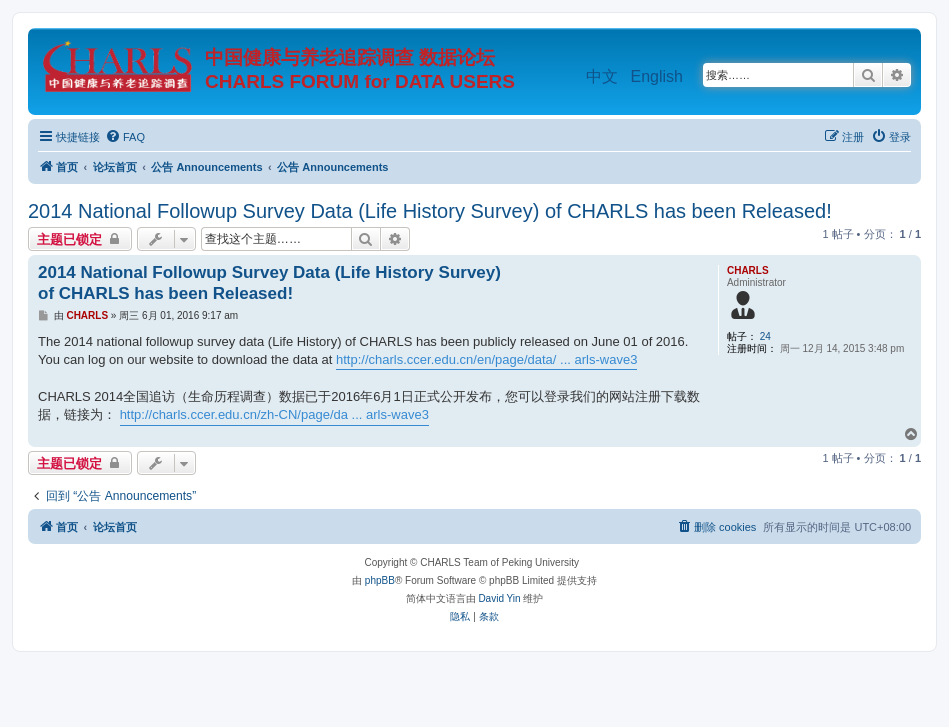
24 (765, 336)
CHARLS (748, 270)
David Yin (499, 598)
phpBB (380, 580)
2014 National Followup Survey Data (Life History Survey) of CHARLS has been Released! (430, 211)
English (657, 76)
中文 (602, 76)
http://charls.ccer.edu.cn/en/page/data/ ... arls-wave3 (486, 359)
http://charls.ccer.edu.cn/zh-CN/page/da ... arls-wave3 (274, 414)
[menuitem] (125, 137)
